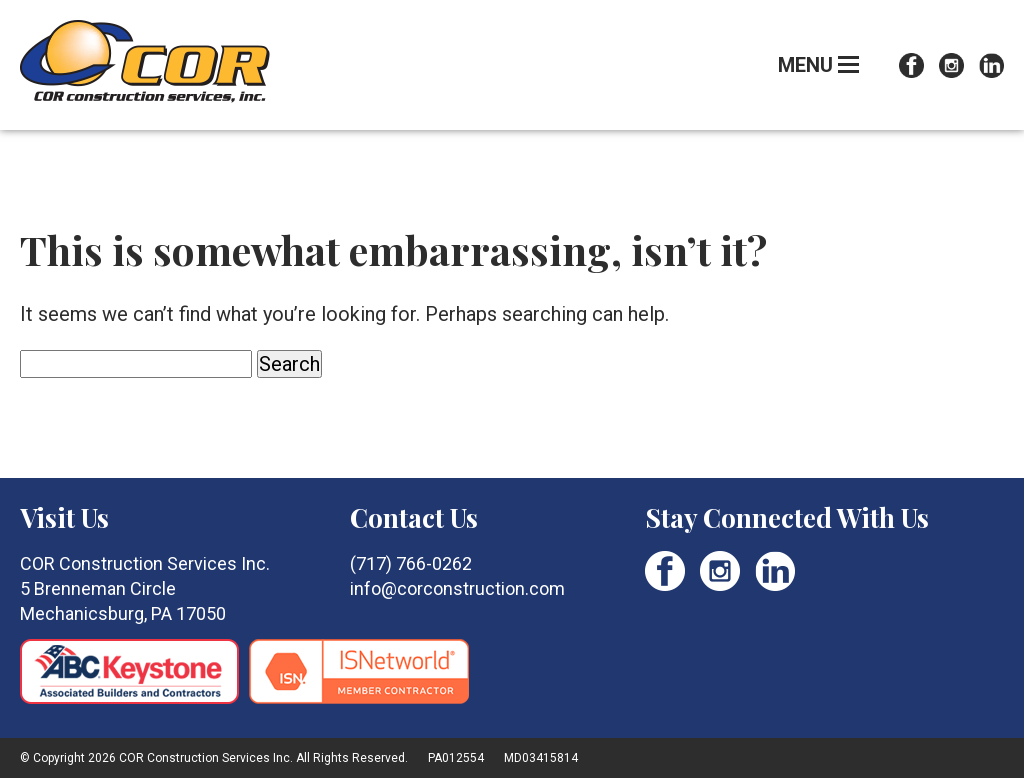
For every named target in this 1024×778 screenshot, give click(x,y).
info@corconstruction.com (457, 588)
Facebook (911, 65)
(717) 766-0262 (411, 563)
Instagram (951, 65)
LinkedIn (991, 65)
